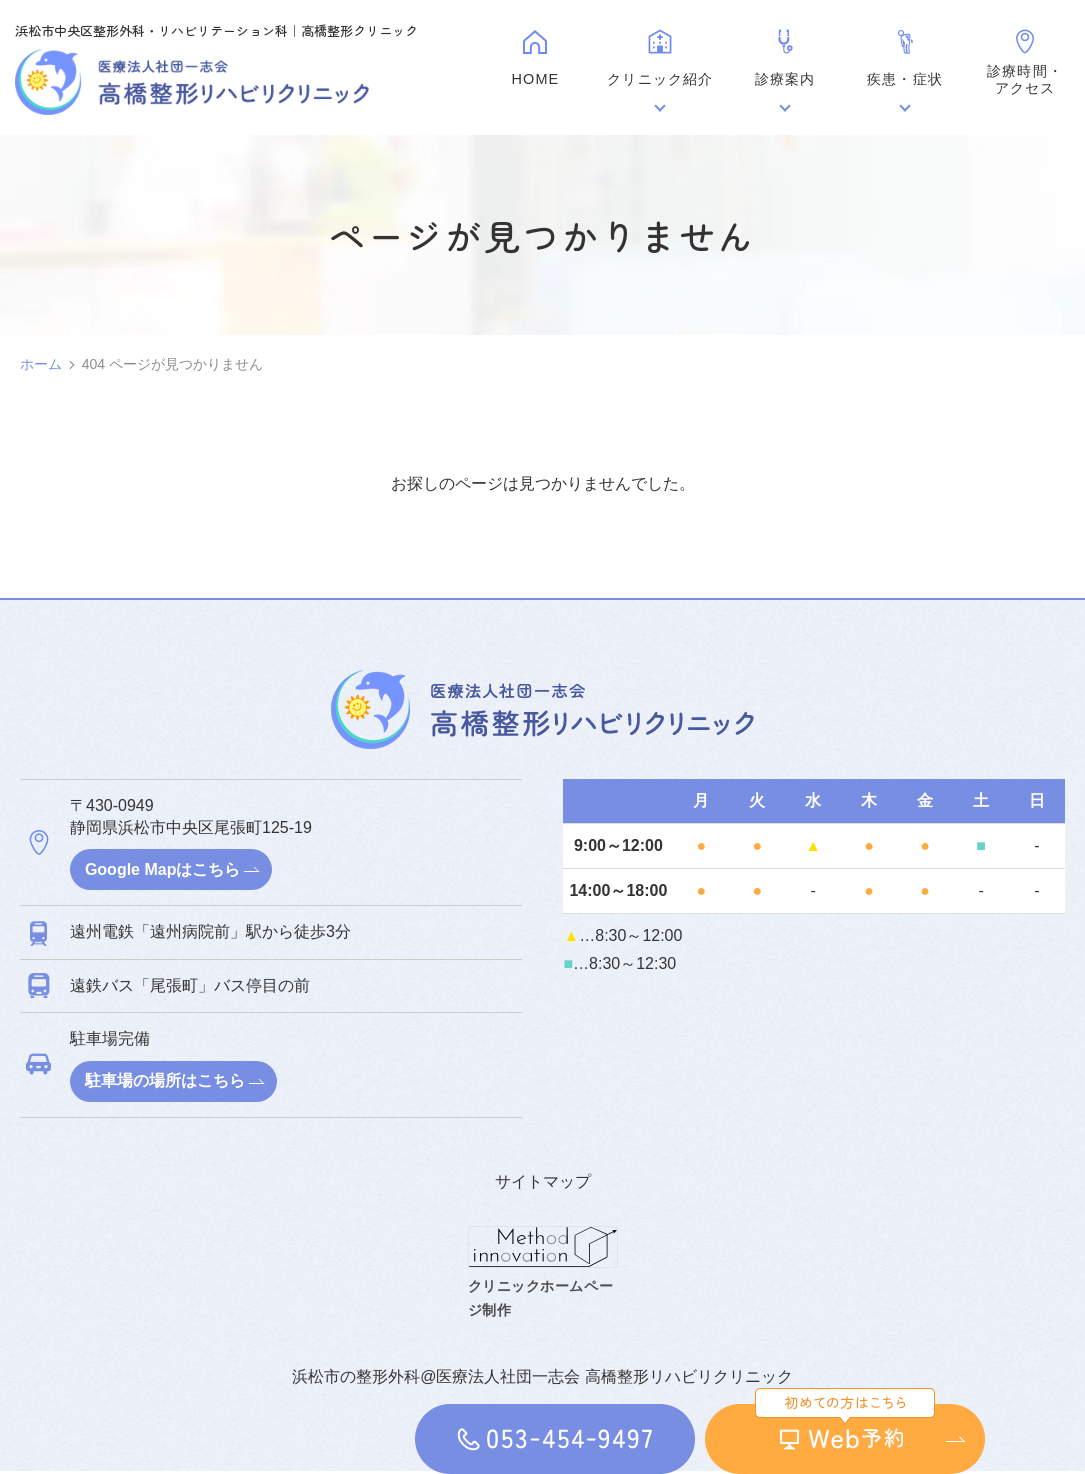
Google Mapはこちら (164, 869)
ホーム (41, 364)
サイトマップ (543, 1183)
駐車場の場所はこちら (166, 1082)
